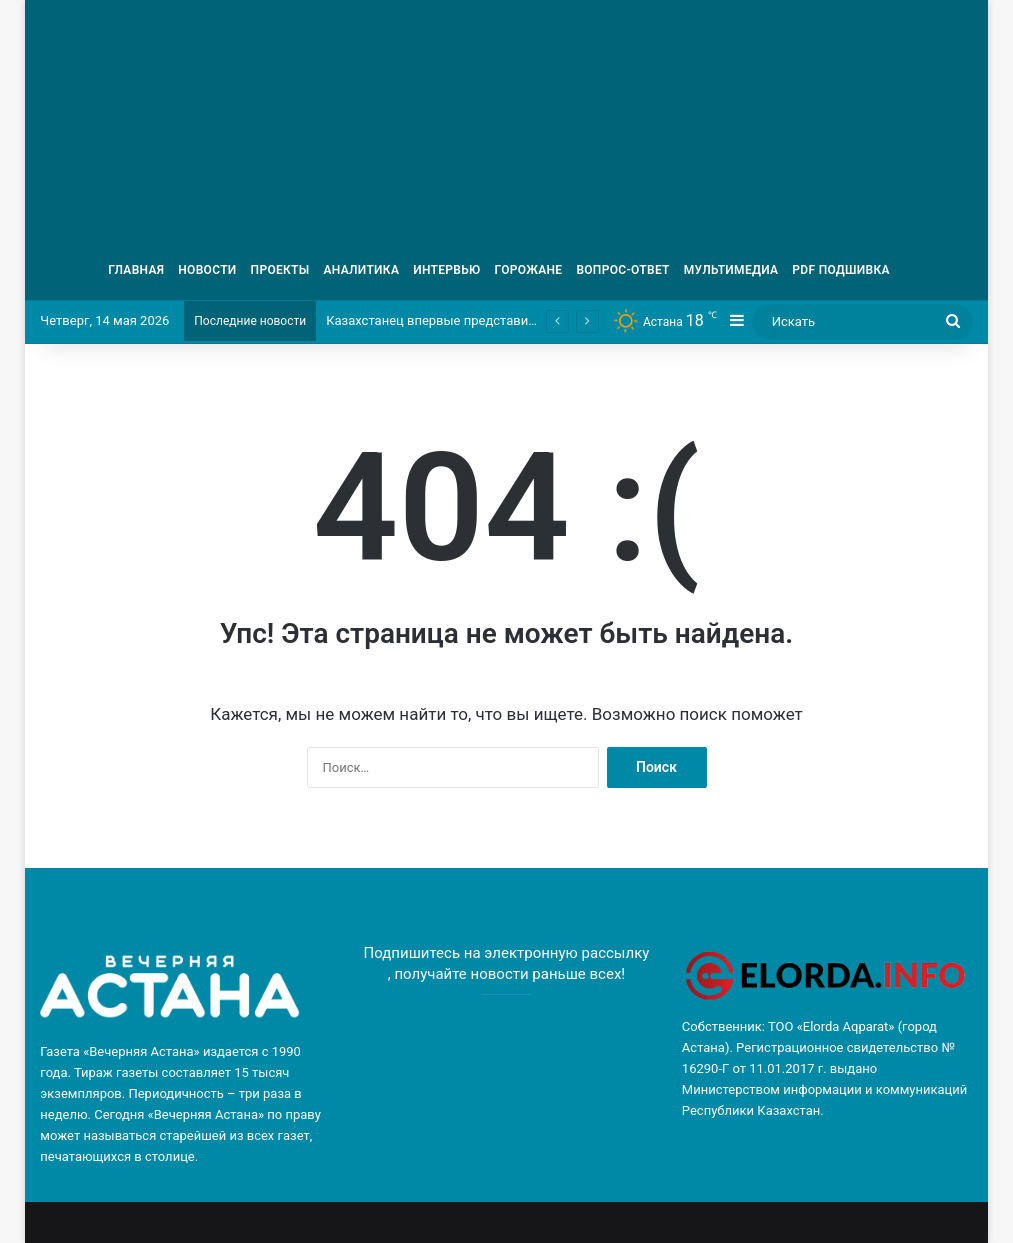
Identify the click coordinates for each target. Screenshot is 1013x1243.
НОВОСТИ (207, 270)
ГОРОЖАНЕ (529, 270)
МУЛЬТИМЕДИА (731, 270)
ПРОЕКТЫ (280, 270)
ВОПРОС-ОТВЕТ (622, 270)
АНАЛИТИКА (361, 270)
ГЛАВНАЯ (136, 270)
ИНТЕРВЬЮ (446, 270)
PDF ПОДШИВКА (841, 270)
